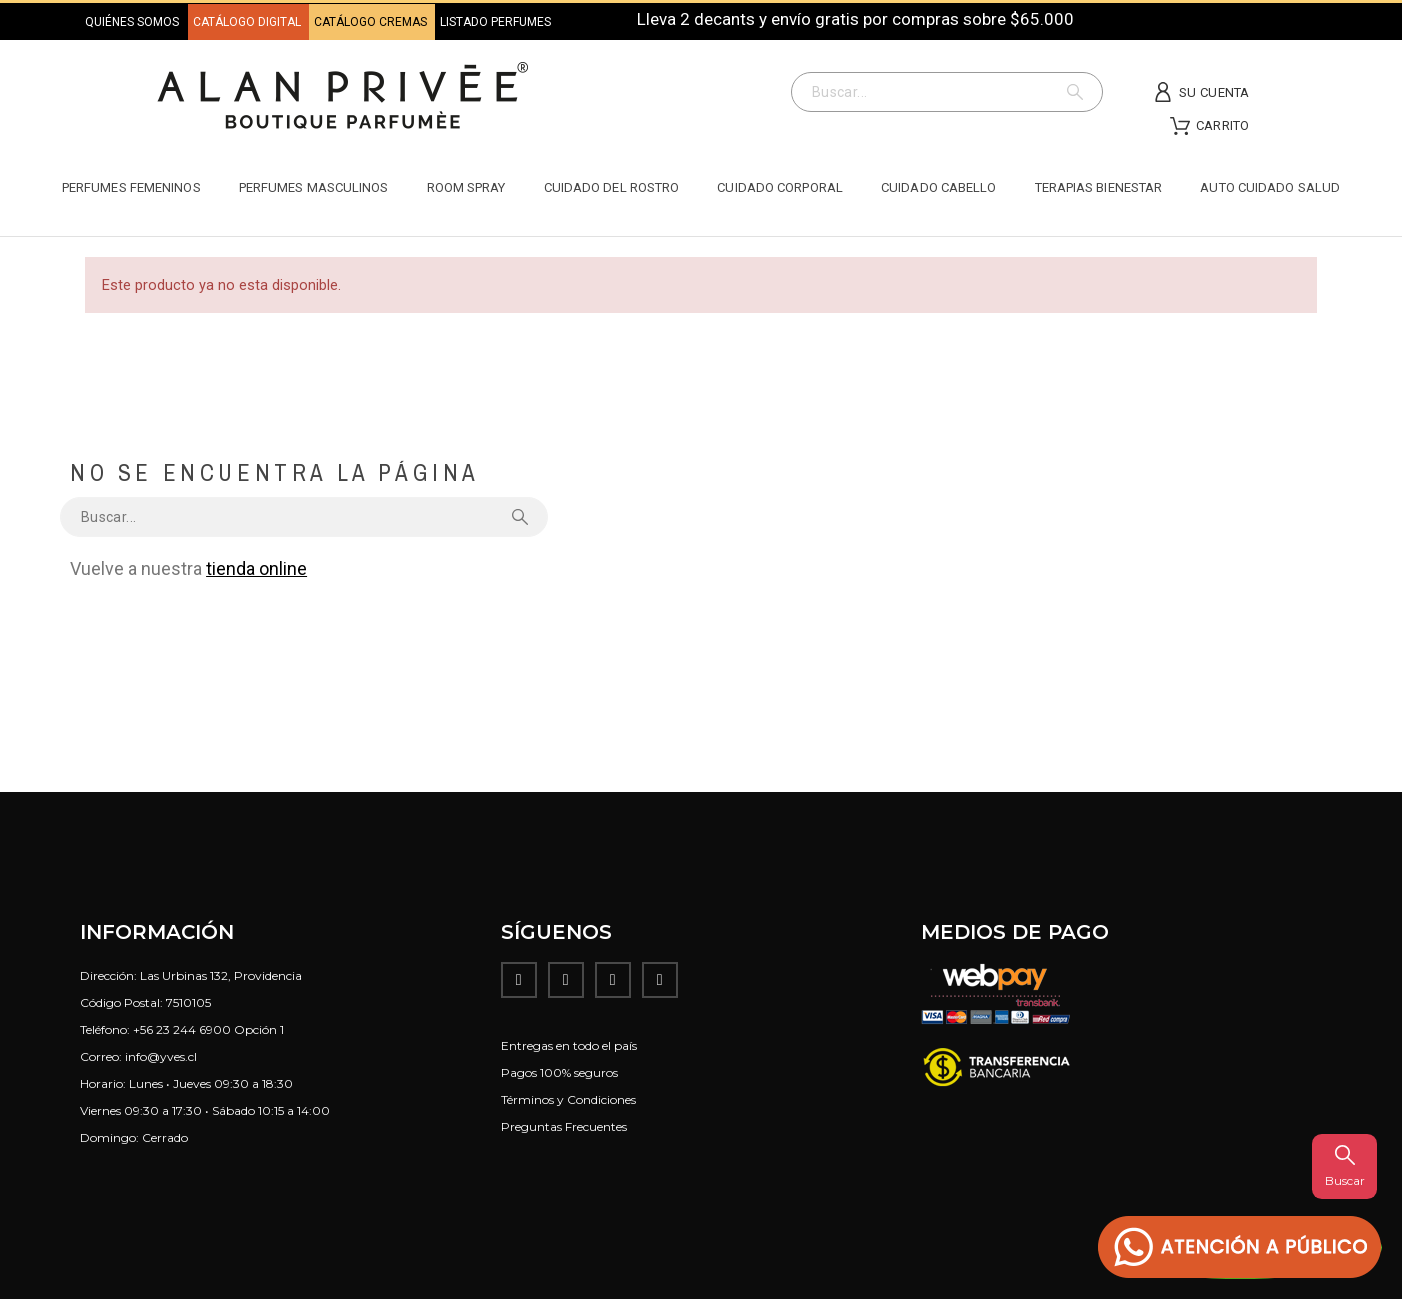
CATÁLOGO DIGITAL (248, 22)
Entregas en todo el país (569, 1045)
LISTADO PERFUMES (495, 22)
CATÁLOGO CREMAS (372, 22)
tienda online (256, 568)
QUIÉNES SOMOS (132, 22)
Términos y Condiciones (568, 1099)
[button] (1240, 1247)
